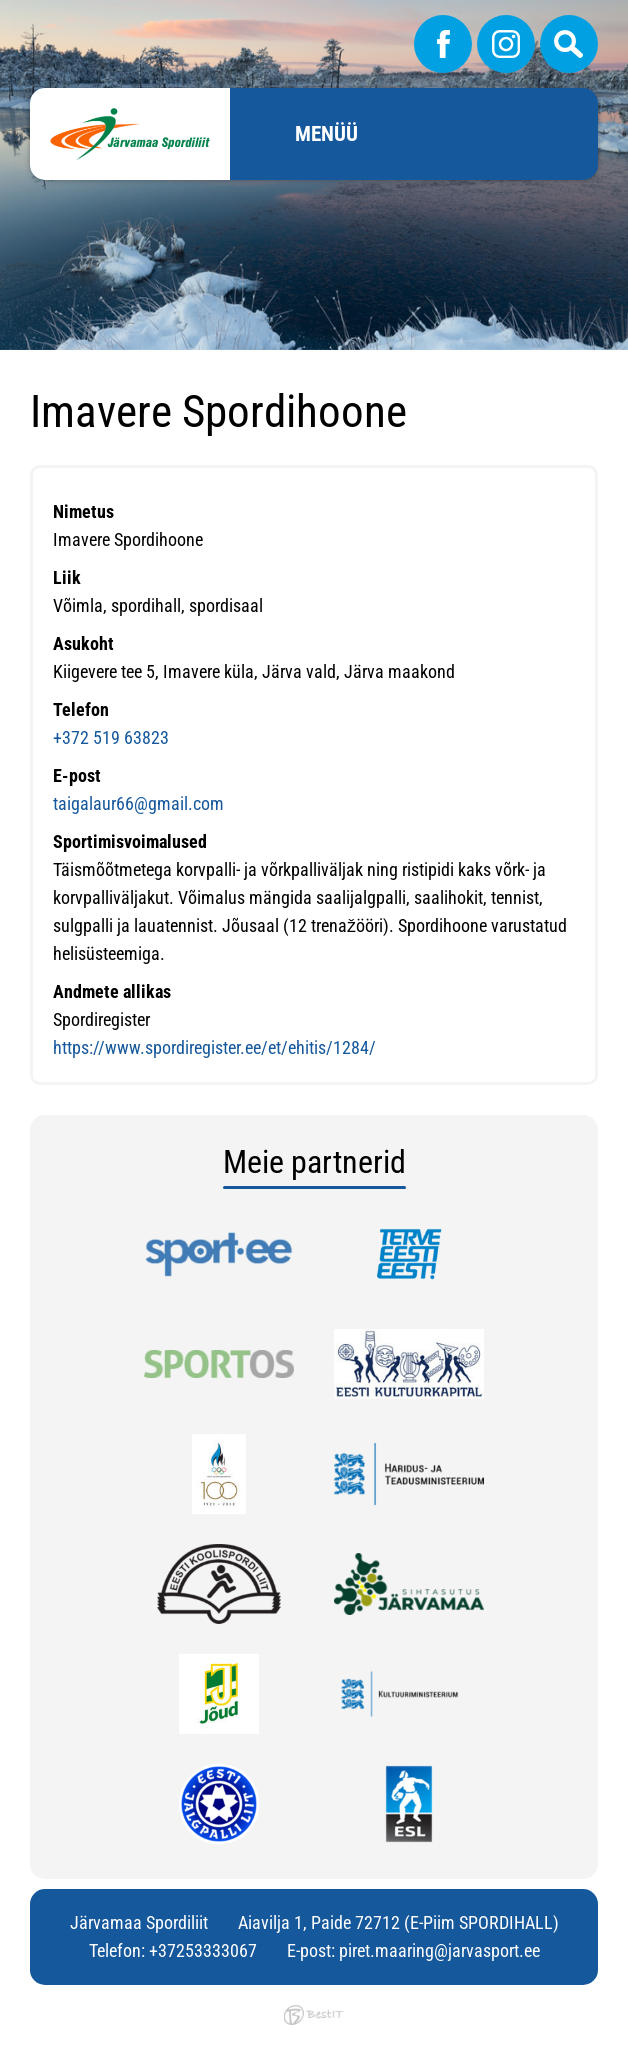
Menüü (326, 134)
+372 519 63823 (111, 737)
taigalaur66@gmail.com (138, 803)
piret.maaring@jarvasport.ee (439, 1950)
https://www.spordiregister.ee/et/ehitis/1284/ (214, 1047)
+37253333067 (203, 1950)
